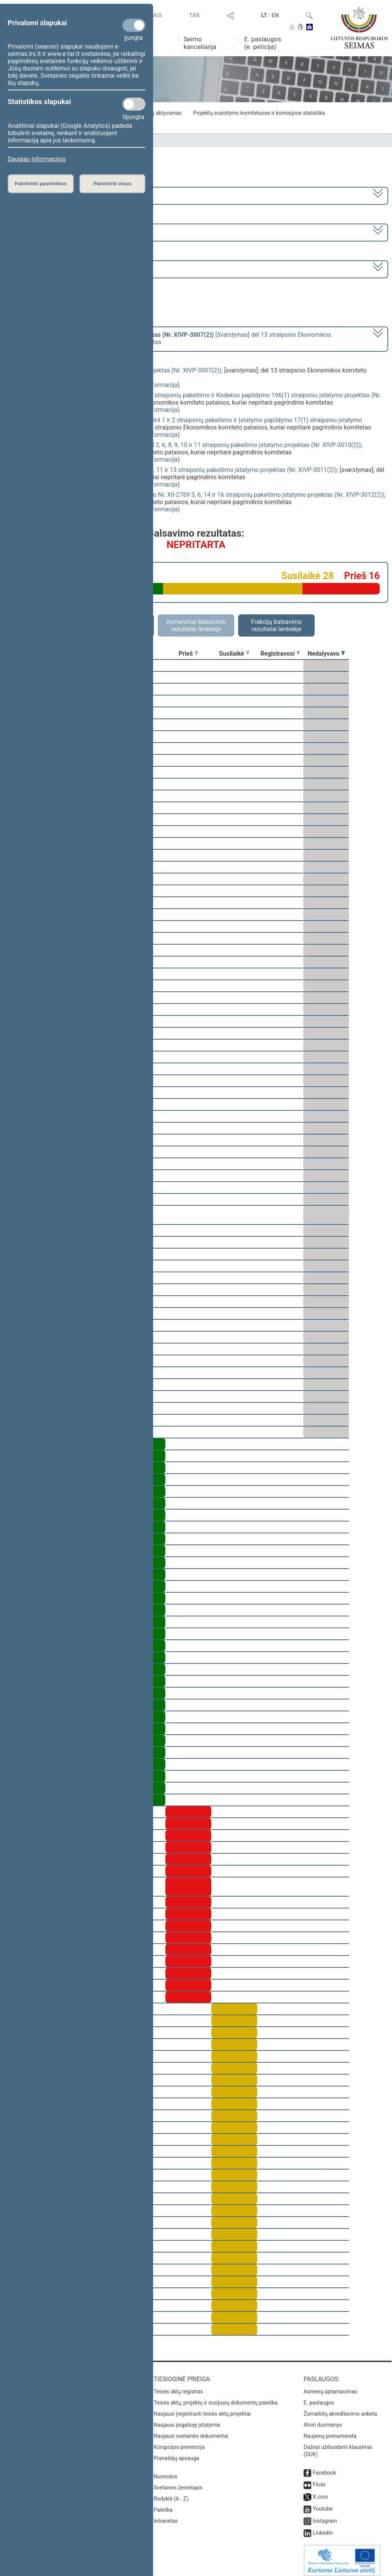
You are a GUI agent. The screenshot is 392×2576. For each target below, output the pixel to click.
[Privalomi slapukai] (133, 25)
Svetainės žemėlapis (178, 2482)
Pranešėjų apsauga (176, 2453)
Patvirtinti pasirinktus (41, 183)
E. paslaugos (319, 2397)
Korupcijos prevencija (179, 2442)
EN (275, 15)
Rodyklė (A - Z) (171, 2493)
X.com (320, 2491)
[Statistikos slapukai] (133, 104)
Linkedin (323, 2527)
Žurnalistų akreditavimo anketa (340, 2408)
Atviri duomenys (323, 2419)
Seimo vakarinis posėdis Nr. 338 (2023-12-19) (70, 268)
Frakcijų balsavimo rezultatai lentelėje (276, 625)
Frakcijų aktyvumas (158, 113)
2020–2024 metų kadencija (45, 195)
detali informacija (154, 385)
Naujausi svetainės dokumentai (191, 2430)
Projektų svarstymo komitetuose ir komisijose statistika (259, 113)
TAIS (156, 15)
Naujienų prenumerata (330, 2430)
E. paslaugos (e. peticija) (262, 43)
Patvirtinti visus (112, 183)
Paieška (163, 2504)
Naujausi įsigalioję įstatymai (187, 2419)
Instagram (325, 2515)
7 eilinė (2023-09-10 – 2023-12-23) (55, 231)
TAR (194, 15)
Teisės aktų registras (178, 2386)
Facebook (324, 2467)
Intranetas (166, 2515)
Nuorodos (165, 2471)
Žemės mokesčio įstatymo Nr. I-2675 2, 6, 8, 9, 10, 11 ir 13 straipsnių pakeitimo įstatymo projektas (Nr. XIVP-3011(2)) (179, 469)
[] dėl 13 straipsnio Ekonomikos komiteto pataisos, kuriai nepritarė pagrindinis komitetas (169, 338)
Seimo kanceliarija (199, 43)
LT (264, 15)
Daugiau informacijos (36, 159)
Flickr (319, 2479)
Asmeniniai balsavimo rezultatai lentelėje (196, 625)
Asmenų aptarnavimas (330, 2386)
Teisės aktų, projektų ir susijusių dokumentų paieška (216, 2397)
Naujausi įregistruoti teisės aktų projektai (202, 2408)
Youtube (322, 2503)
